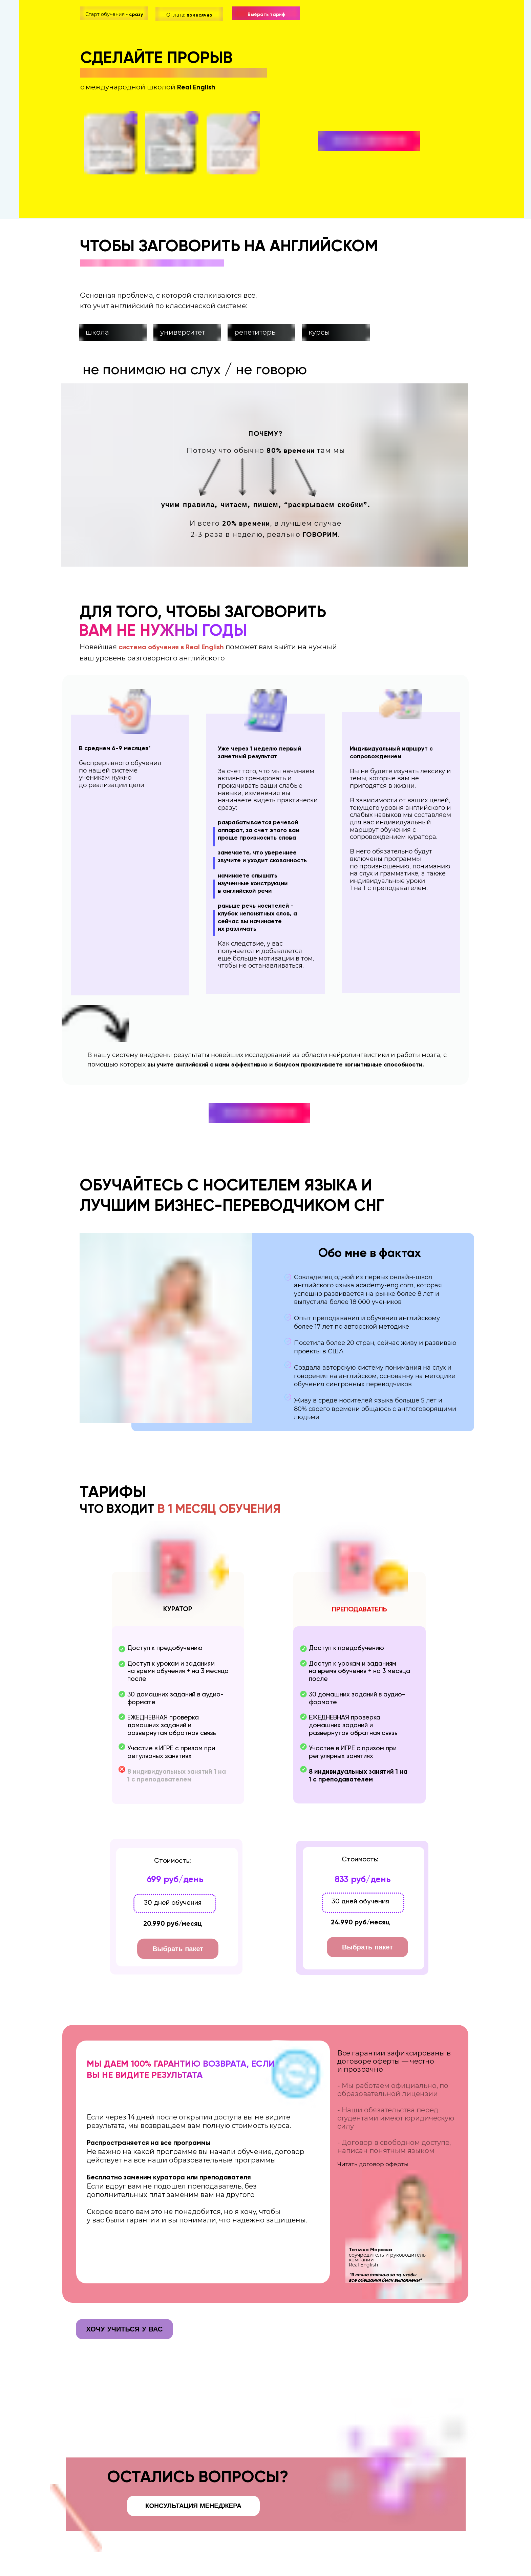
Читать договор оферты (372, 2164)
